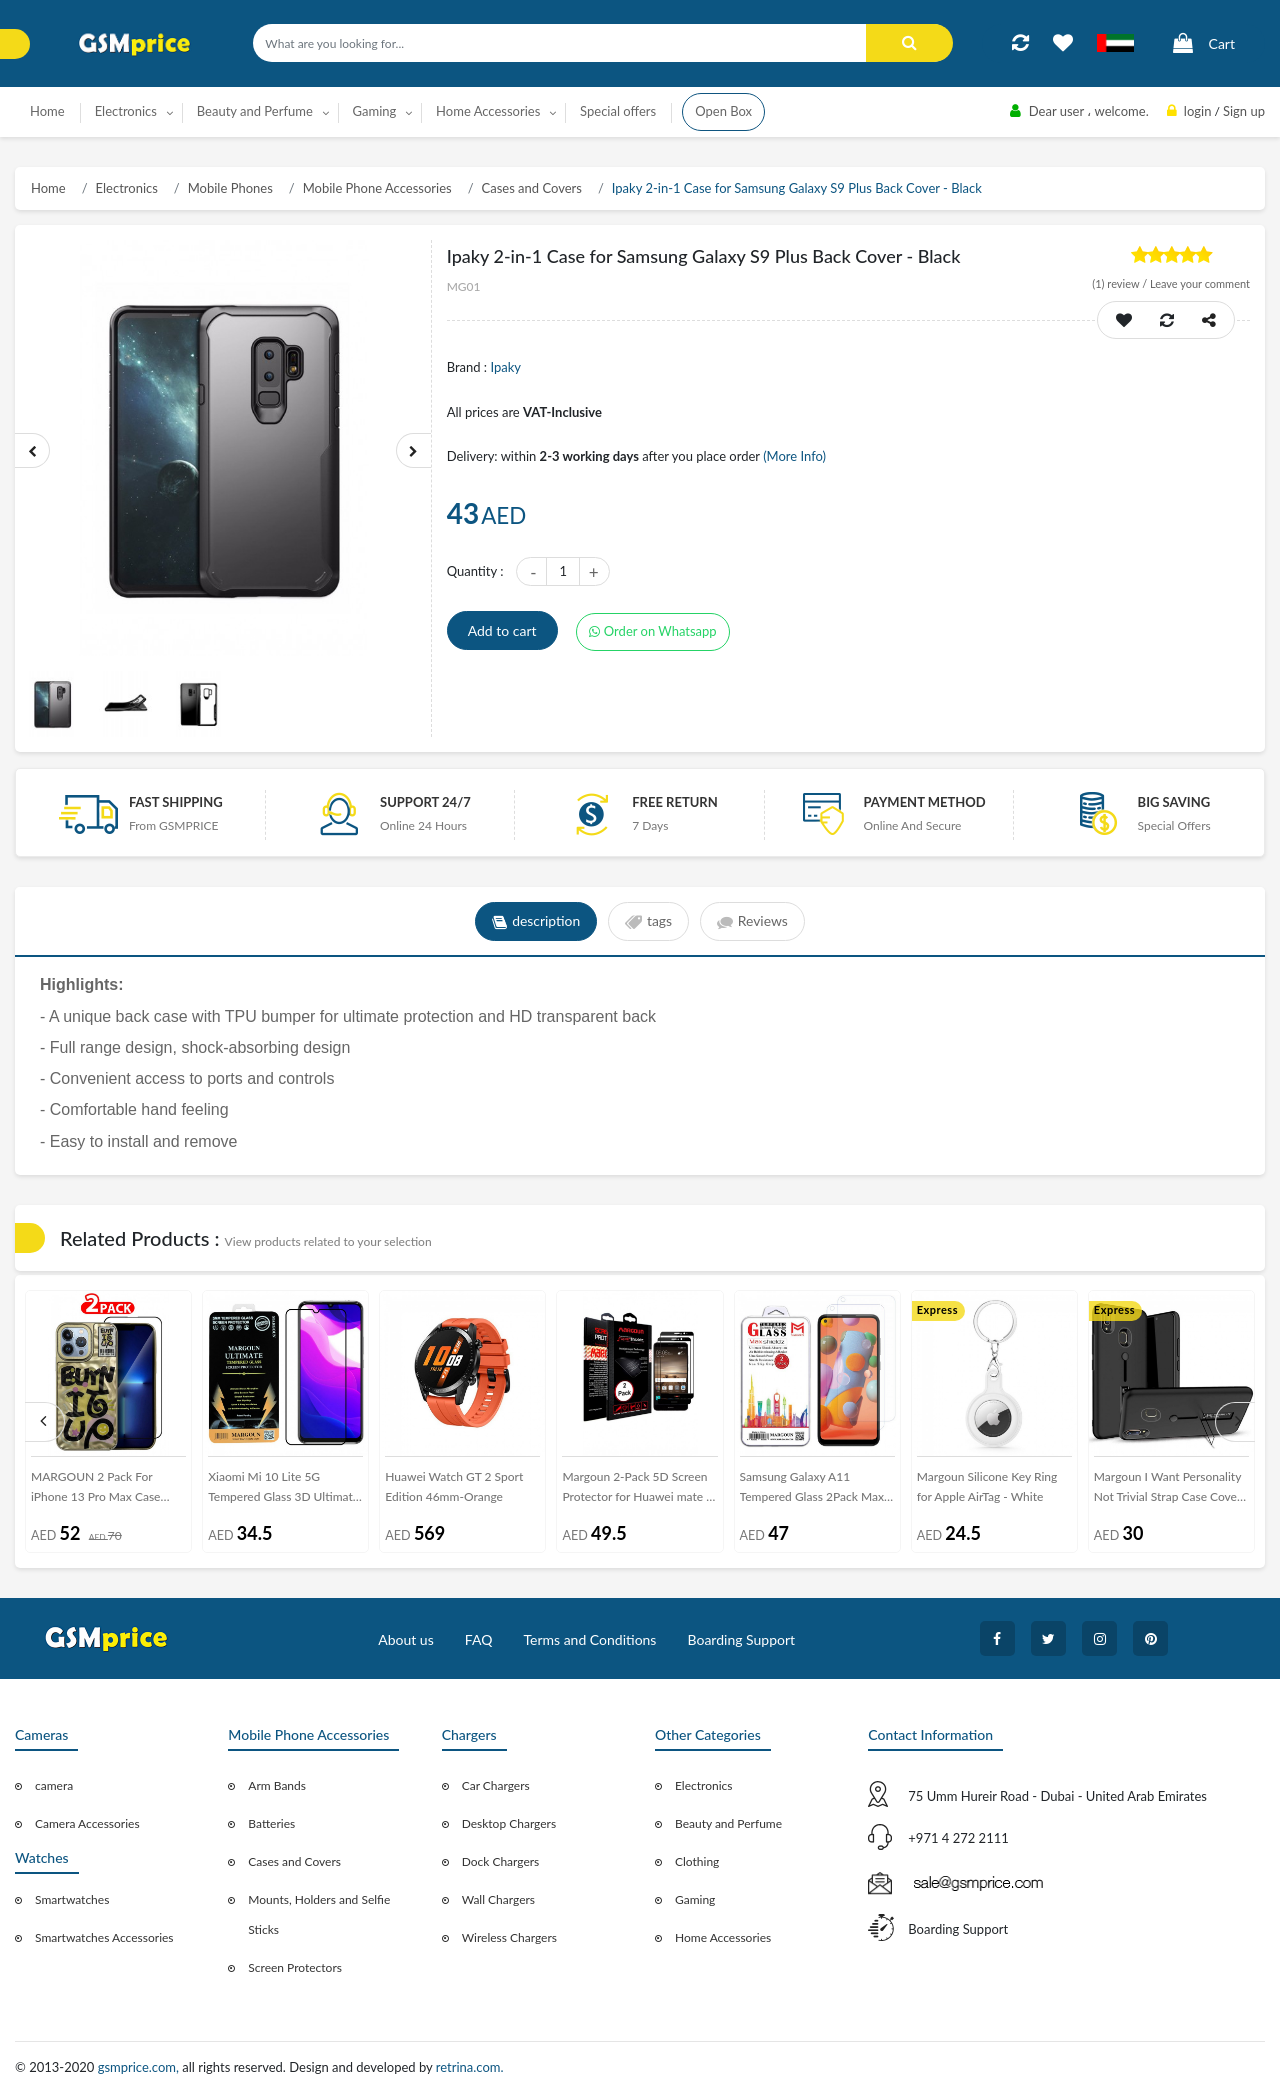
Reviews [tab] (752, 922)
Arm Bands (277, 1785)
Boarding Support (742, 1639)
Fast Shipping (176, 802)
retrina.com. (470, 2067)
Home (47, 111)
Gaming (695, 1899)
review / (1121, 283)
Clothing (697, 1861)
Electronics (127, 188)
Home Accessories (723, 1937)
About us (406, 1639)
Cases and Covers (532, 188)
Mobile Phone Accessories (377, 188)
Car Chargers (496, 1785)
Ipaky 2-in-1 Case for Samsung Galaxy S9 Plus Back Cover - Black (797, 188)
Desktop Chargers (509, 1823)
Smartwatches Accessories (104, 1937)
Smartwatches (72, 1899)
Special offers (618, 111)
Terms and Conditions (589, 1639)
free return (675, 802)
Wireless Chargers (509, 1937)
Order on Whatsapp (653, 631)
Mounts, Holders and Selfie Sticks (319, 1914)
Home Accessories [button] (488, 111)
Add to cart (502, 630)
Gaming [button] (375, 111)
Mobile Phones (230, 188)
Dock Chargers (501, 1861)
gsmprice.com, (140, 2067)
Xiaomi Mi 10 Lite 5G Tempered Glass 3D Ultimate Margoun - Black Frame (283, 1490)
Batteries (271, 1823)
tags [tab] (648, 922)
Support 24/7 (425, 802)
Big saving (1174, 802)
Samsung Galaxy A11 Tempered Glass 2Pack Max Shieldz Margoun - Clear (812, 1490)
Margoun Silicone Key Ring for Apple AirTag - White (987, 1486)
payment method (924, 802)
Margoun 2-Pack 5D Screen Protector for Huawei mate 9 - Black (637, 1490)
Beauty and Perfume (728, 1823)
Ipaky (505, 367)
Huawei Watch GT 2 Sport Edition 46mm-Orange (454, 1486)
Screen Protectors (295, 1967)
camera (54, 1785)
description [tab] (535, 922)
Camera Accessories (87, 1823)
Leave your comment (1200, 283)
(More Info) (794, 456)
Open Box (723, 111)
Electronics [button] (126, 111)
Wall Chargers (498, 1899)
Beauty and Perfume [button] (255, 111)
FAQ (479, 1639)
